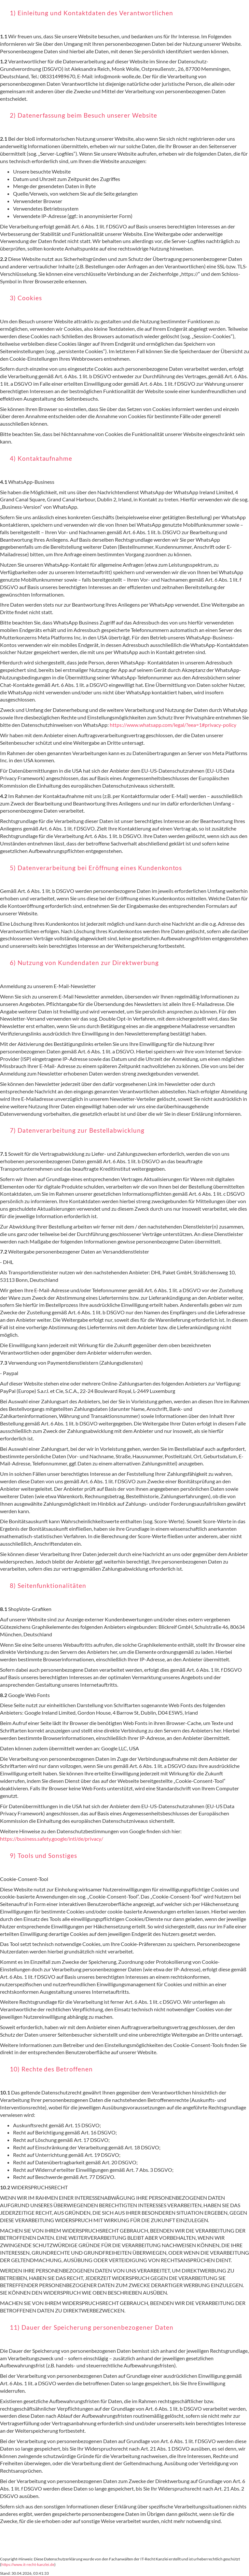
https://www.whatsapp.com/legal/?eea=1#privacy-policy (173, 725)
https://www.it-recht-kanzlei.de (27, 2564)
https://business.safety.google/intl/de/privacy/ (51, 1838)
